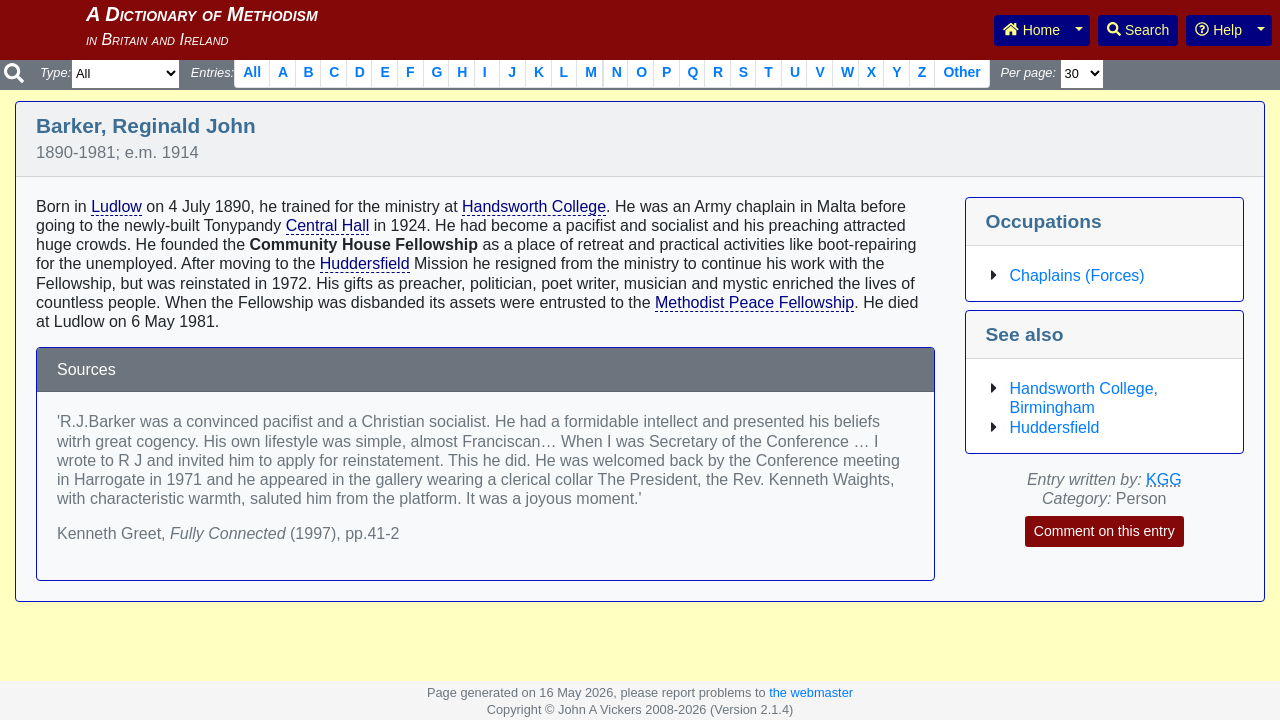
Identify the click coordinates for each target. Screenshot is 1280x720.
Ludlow (116, 206)
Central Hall (328, 225)
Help (1218, 30)
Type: (55, 72)
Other (961, 72)
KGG (1164, 479)
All (252, 72)
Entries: (212, 72)
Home (1031, 30)
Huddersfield (365, 263)
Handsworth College (534, 206)
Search (1138, 30)
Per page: (1028, 72)
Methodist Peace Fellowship (754, 302)
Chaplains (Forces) (1077, 275)
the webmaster (811, 692)
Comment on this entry (1104, 531)
